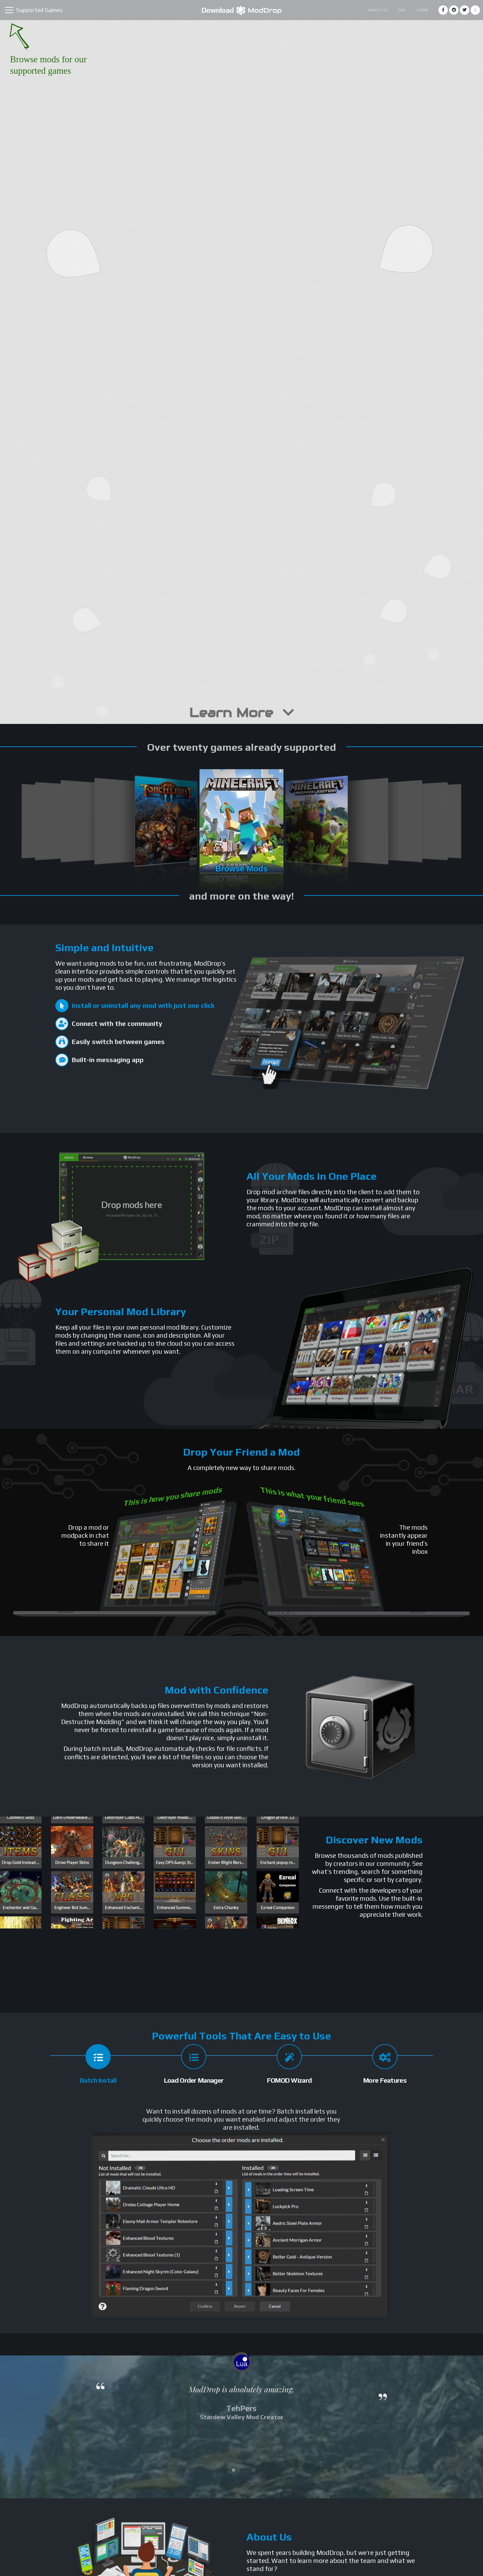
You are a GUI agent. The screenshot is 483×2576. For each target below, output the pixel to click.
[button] (233, 2470)
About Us (378, 10)
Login (422, 10)
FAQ (402, 10)
